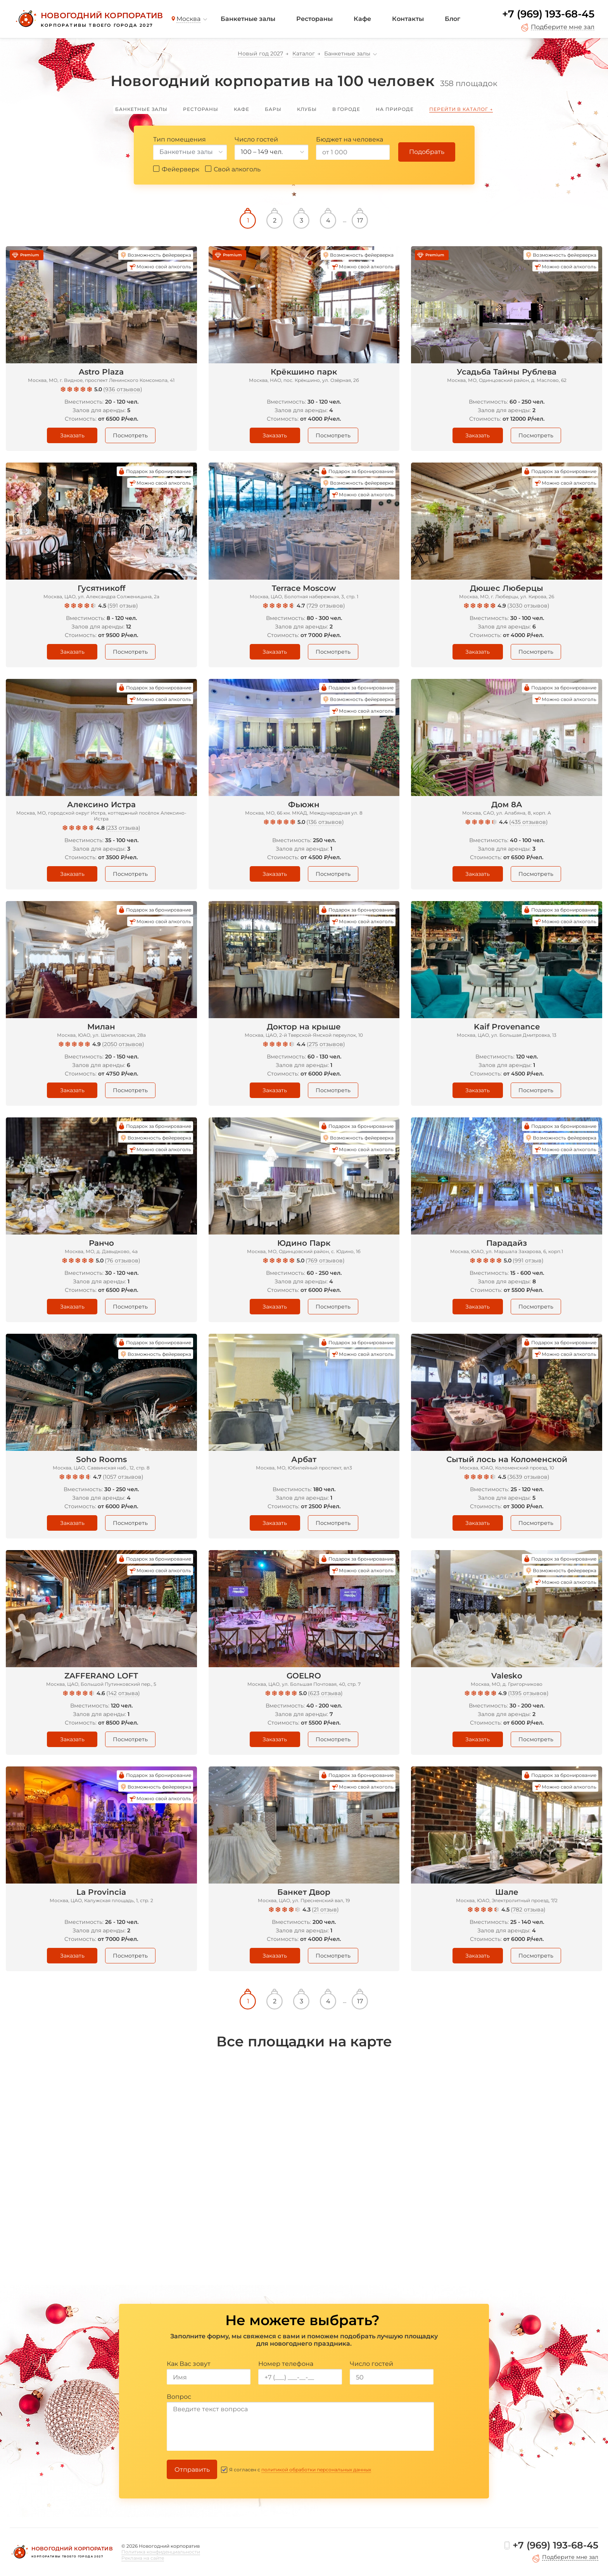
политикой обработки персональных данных (316, 2469)
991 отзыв (528, 1260)
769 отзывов (325, 1260)
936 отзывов (122, 389)
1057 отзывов (123, 1476)
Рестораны (314, 18)
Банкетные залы (248, 18)
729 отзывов (325, 605)
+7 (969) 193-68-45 (548, 14)
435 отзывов (528, 821)
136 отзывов (325, 821)
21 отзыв (325, 1909)
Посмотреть (130, 435)
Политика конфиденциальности (160, 2552)
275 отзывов (326, 1044)
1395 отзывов (528, 1693)
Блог (452, 18)
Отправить (192, 2469)
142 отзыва (123, 1693)
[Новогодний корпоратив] (88, 19)
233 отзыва (123, 827)
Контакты (408, 18)
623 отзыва (325, 1693)
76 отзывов (122, 1260)
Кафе (362, 18)
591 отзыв (122, 605)
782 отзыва (528, 1909)
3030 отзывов (528, 605)
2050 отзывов (123, 1044)
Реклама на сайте (142, 2558)
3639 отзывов (528, 1476)
